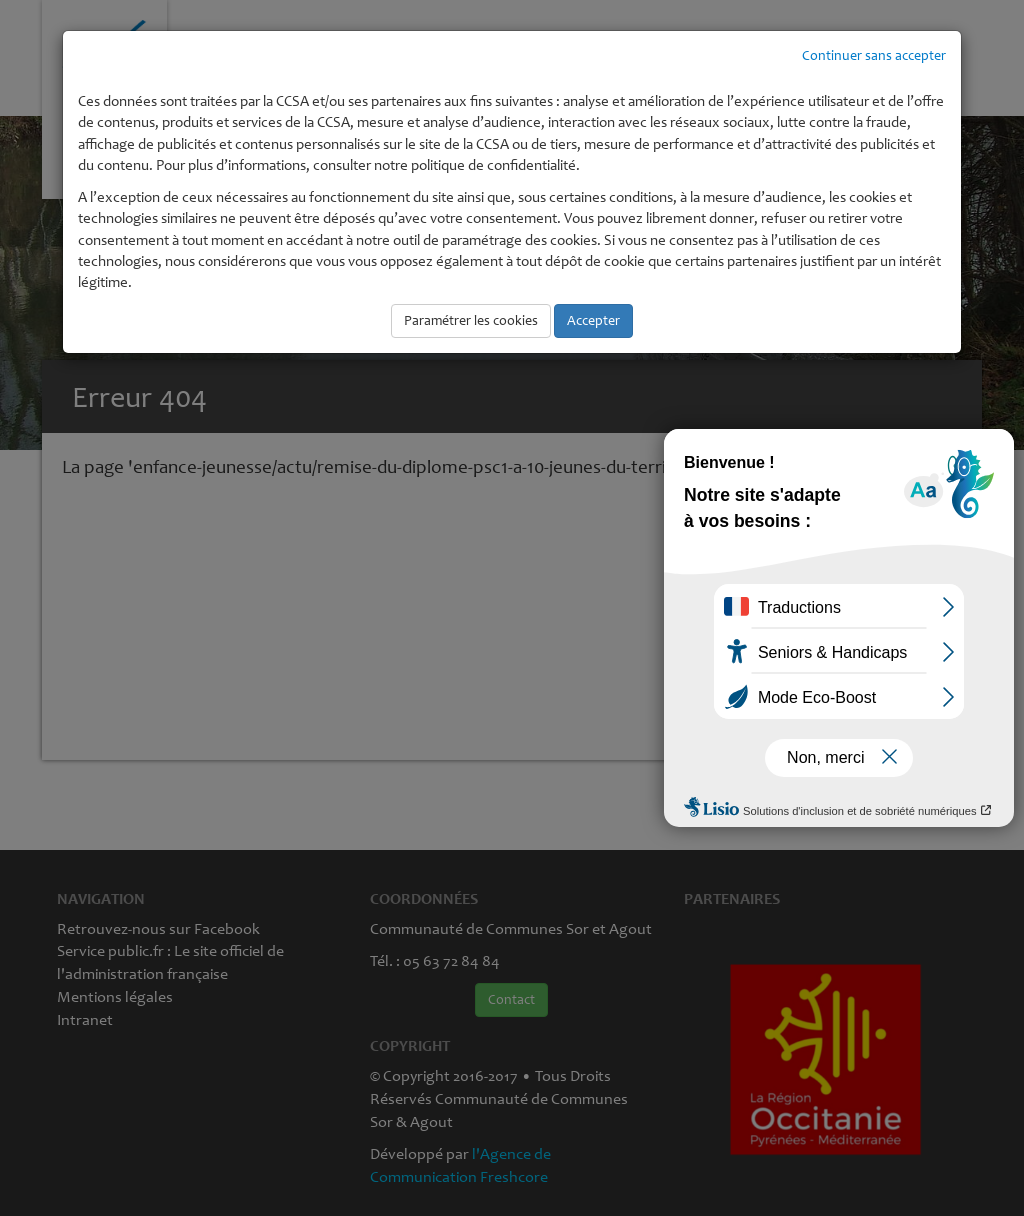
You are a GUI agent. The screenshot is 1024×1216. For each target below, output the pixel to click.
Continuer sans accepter (874, 55)
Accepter (593, 320)
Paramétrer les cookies (471, 320)
